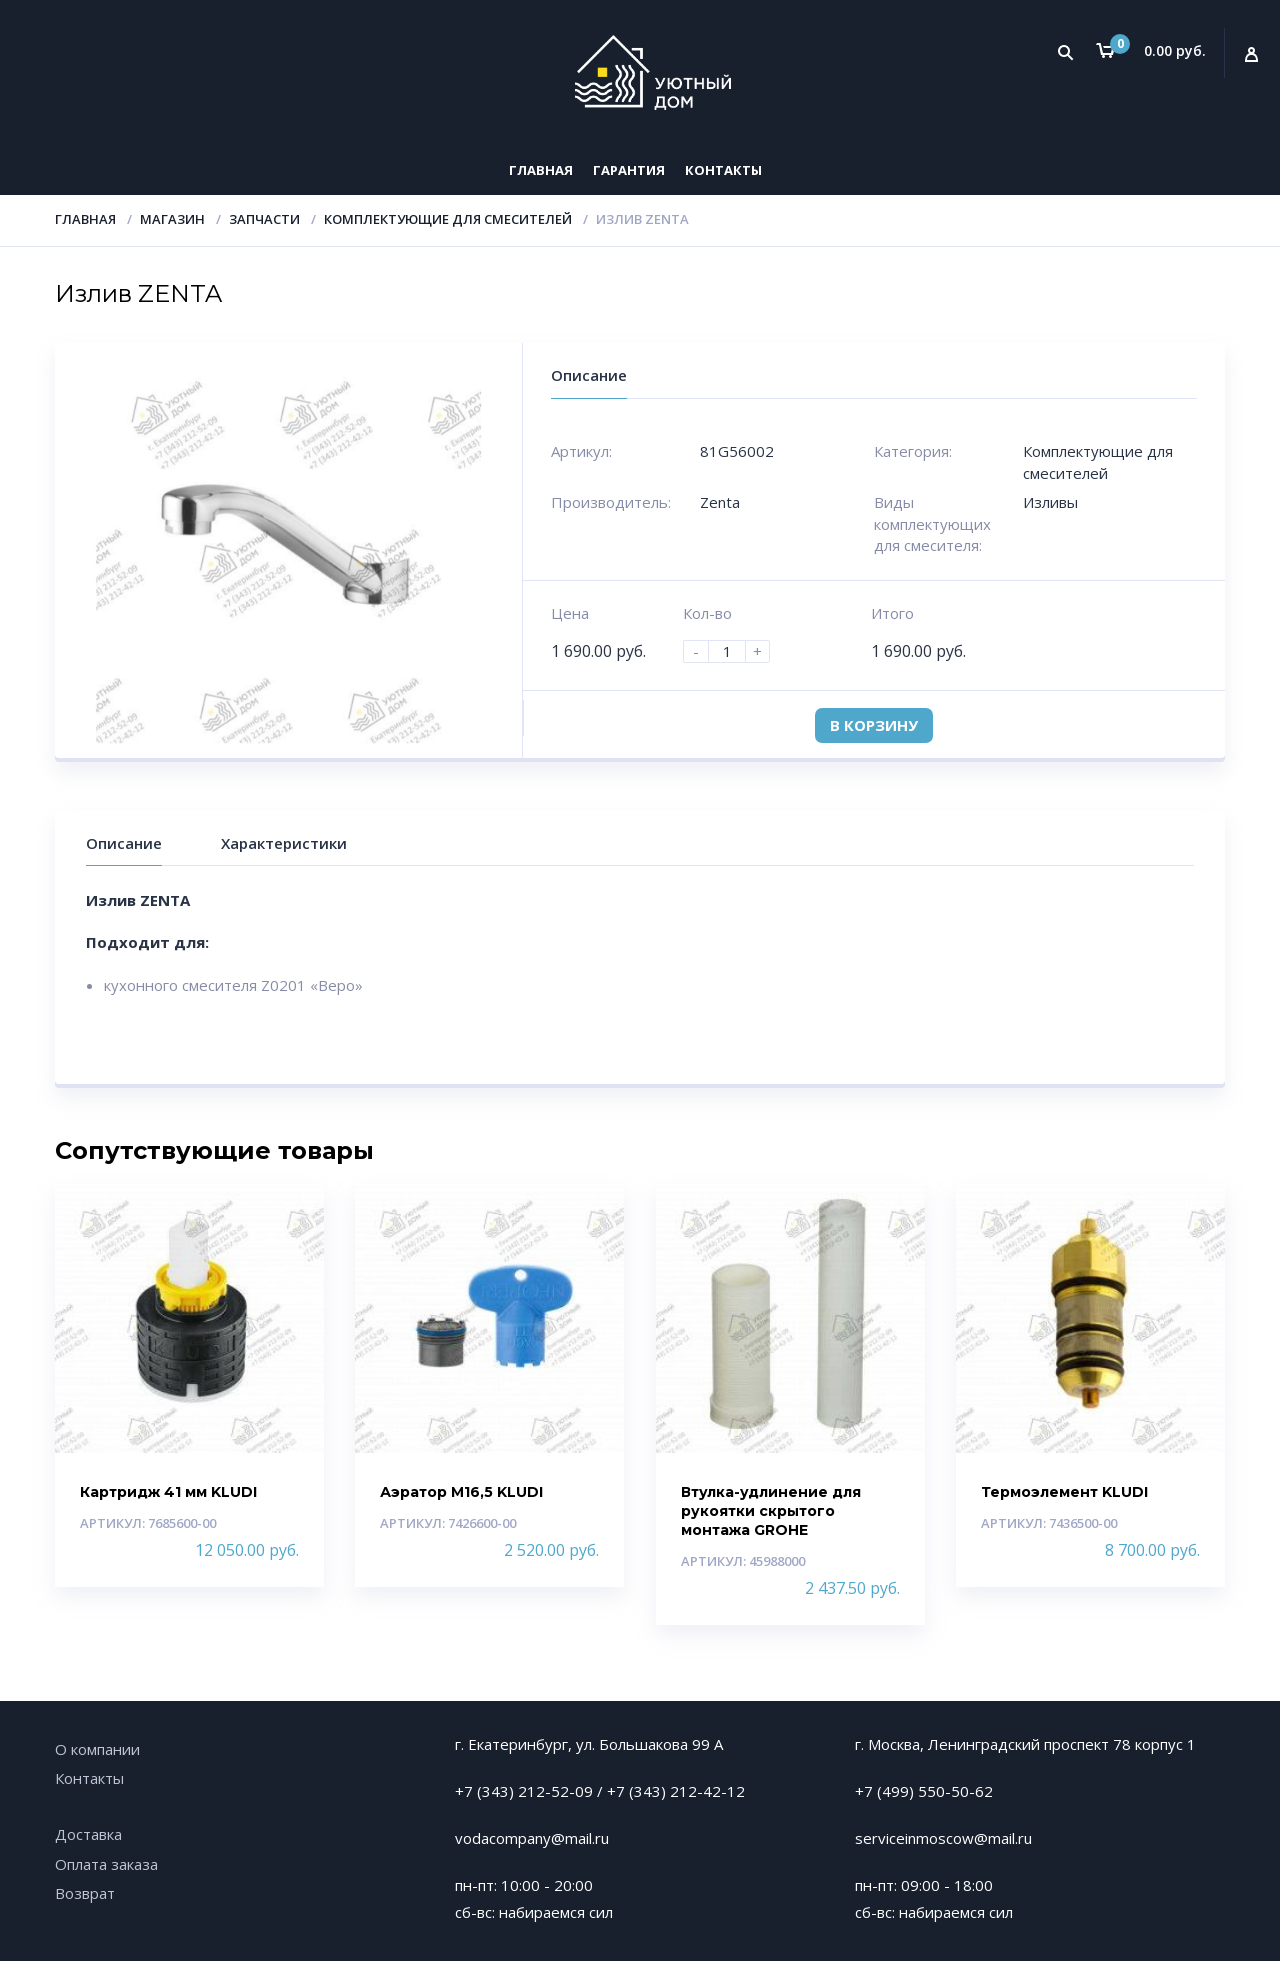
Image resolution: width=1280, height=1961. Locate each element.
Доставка (88, 1834)
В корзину (874, 725)
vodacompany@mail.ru (532, 1838)
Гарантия (629, 170)
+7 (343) (638, 1791)
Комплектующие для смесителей (448, 219)
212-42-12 (707, 1791)
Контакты (723, 170)
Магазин (172, 219)
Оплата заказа (106, 1864)
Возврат (85, 1893)
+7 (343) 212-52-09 (524, 1791)
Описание (124, 843)
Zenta (720, 502)
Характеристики (284, 843)
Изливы (1050, 502)
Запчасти (264, 219)
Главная (541, 170)
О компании (97, 1749)
